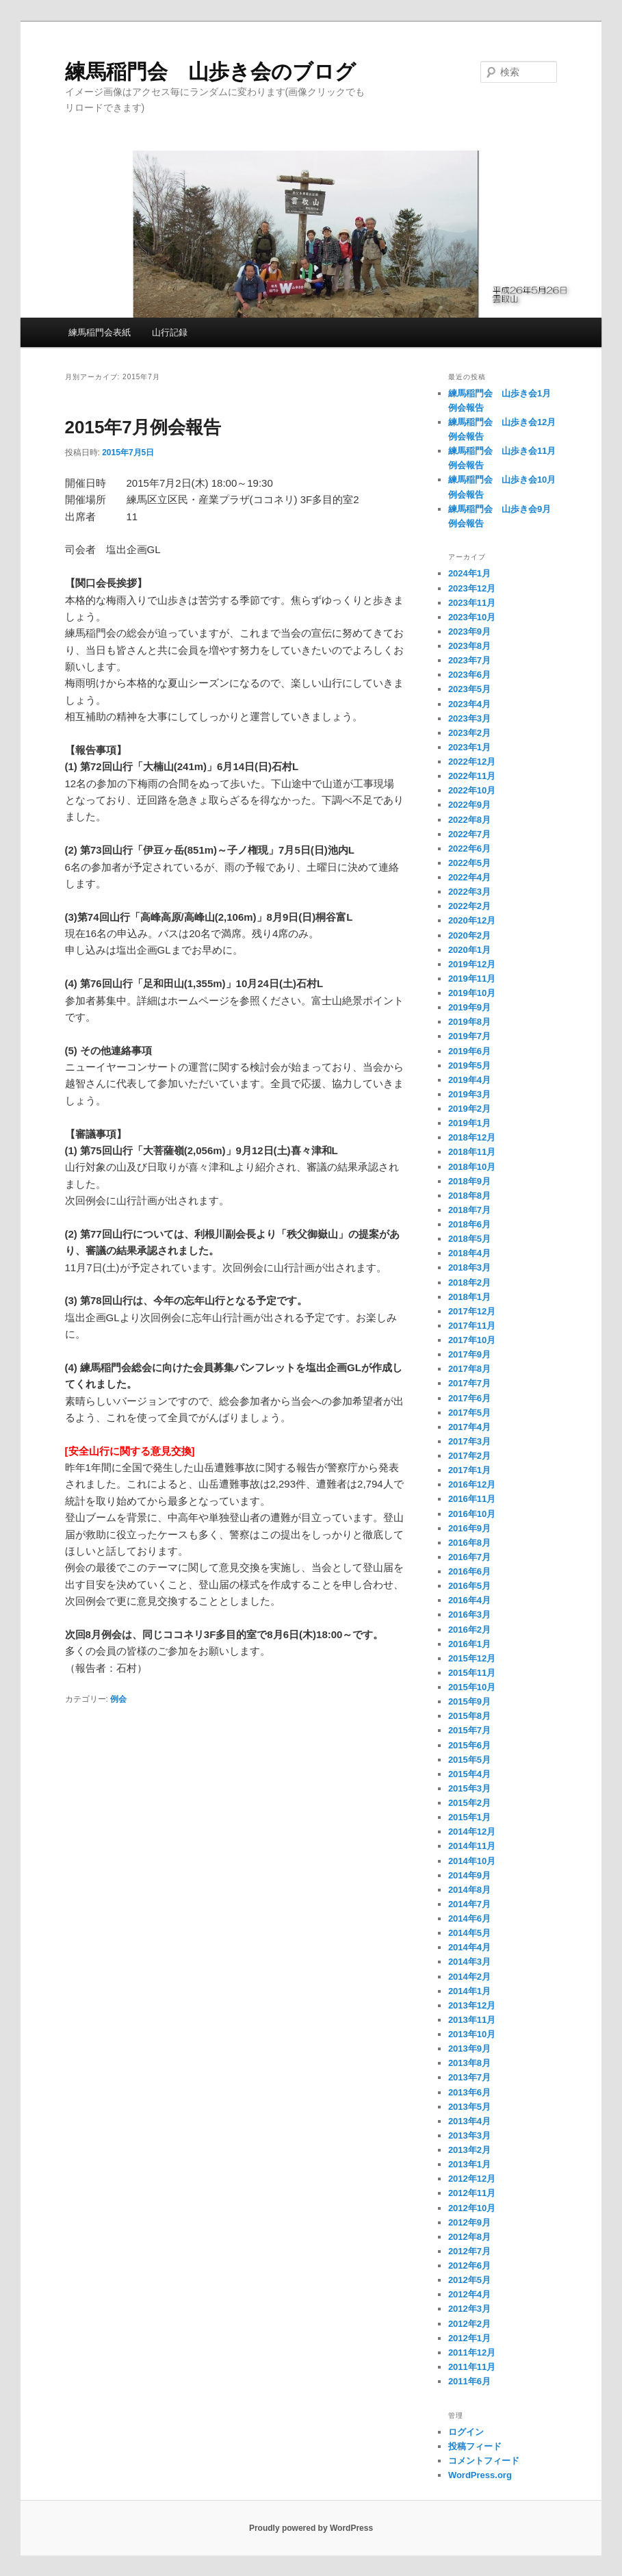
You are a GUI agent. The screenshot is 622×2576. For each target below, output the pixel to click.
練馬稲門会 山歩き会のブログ (210, 71)
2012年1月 (469, 2338)
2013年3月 (469, 2135)
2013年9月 (469, 2048)
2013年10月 (471, 2034)
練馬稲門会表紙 (99, 332)
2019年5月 (469, 1065)
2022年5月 (469, 863)
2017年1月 (469, 1470)
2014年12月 (471, 1831)
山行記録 (169, 332)
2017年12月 (471, 1311)
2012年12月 (471, 2178)
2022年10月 (471, 790)
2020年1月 (469, 950)
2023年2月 (469, 733)
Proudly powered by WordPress (311, 2528)
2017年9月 (469, 1354)
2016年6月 (469, 1571)
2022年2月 (469, 906)
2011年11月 (471, 2367)
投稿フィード (475, 2446)
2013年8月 (469, 2063)
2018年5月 (469, 1239)
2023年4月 (469, 704)
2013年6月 (469, 2092)
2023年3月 (469, 718)
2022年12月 (471, 761)
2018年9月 (469, 1181)
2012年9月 (469, 2222)
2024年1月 (469, 573)
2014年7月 (469, 1904)
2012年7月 (469, 2251)
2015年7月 (469, 1730)
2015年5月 (469, 1760)
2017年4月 (469, 1427)
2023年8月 (469, 646)
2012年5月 (469, 2280)
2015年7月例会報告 (143, 427)
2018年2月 (469, 1282)
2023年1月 (469, 747)
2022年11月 (471, 776)
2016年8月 (469, 1543)
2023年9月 (469, 631)
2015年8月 (469, 1716)
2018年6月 (469, 1224)
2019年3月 (469, 1094)
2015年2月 (469, 1803)
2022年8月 (469, 820)
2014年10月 (471, 1861)
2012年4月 (469, 2294)
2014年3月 (469, 1961)
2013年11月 (471, 2020)
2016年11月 (471, 1499)
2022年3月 (469, 892)
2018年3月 (469, 1267)
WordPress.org (480, 2475)
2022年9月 (469, 805)
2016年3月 (469, 1614)
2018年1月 (469, 1297)
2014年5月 (469, 1933)
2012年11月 (471, 2193)
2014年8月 (469, 1890)
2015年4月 (469, 1774)
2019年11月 (471, 978)
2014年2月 (469, 1977)
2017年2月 (469, 1456)
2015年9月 (469, 1701)
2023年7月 (469, 660)
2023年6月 (469, 674)
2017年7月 (469, 1383)
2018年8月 (469, 1195)
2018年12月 (471, 1137)
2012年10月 (471, 2208)
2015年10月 (471, 1687)
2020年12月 (471, 920)
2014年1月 (469, 1991)
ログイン (466, 2432)
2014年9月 (469, 1875)
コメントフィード (483, 2461)
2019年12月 (471, 964)
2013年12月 (471, 2005)
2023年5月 (469, 689)
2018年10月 (471, 1167)
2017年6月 (469, 1398)
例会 (118, 1699)
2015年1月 (469, 1817)
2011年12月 (471, 2352)
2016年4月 (469, 1600)
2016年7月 (469, 1557)
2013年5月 (469, 2107)
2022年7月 (469, 834)
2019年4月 (469, 1080)
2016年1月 (469, 1644)
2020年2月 (469, 935)
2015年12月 (471, 1658)
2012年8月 (469, 2237)
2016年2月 (469, 1629)
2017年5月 (469, 1412)
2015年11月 (471, 1673)
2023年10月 (471, 617)
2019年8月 (469, 1022)
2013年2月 (469, 2150)
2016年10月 (471, 1514)
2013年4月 (469, 2121)
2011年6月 (469, 2381)
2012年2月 (469, 2324)
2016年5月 (469, 1586)
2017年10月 (471, 1340)
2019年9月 (469, 1007)
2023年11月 (471, 603)
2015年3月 (469, 1788)
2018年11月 (471, 1152)
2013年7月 (469, 2077)
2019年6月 (469, 1051)
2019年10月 (471, 993)
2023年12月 (471, 588)
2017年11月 (471, 1326)
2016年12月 (471, 1484)
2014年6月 (469, 1918)
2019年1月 (469, 1123)
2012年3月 (469, 2309)
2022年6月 (469, 848)
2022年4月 (469, 877)
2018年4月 (469, 1253)
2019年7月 (469, 1036)
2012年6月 (469, 2265)
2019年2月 (469, 1109)
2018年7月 (469, 1210)
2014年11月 (471, 1846)
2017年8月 (469, 1369)
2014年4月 (469, 1947)
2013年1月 (469, 2164)
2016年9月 (469, 1528)
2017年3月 (469, 1441)
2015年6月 (469, 1745)
